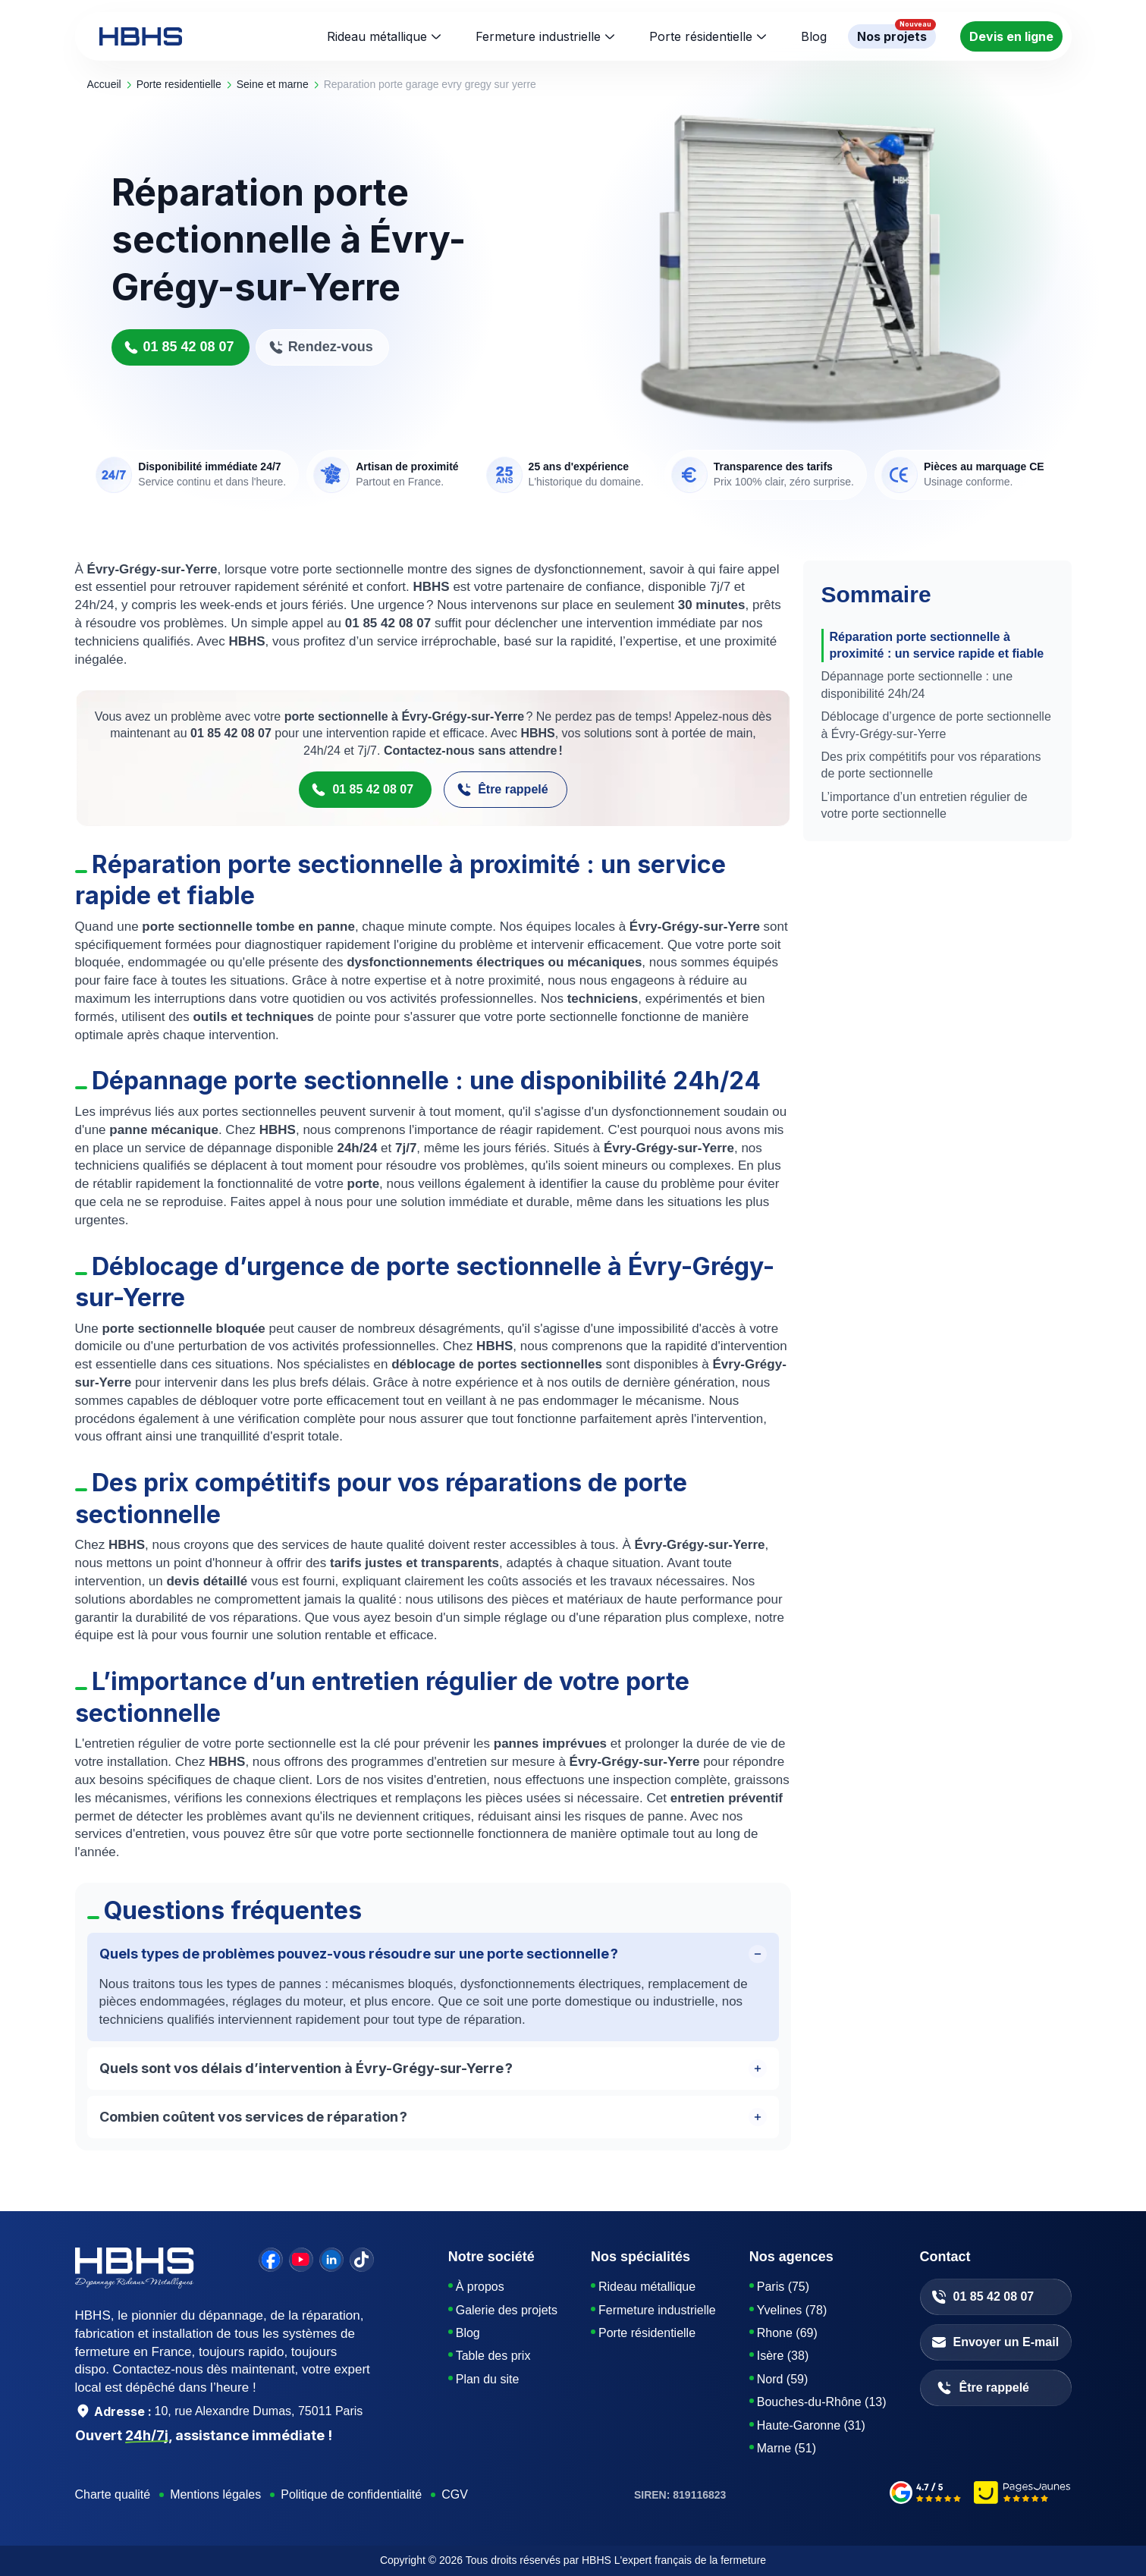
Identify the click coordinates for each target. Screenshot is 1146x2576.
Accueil (104, 84)
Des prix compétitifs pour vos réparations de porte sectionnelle (931, 765)
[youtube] (301, 2260)
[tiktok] (362, 2260)
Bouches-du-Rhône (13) (822, 2401)
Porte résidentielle (700, 36)
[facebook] (271, 2260)
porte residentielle (179, 84)
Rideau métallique (377, 36)
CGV (454, 2494)
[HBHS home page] (140, 36)
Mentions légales (215, 2494)
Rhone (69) (787, 2332)
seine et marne (273, 84)
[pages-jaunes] (1023, 2494)
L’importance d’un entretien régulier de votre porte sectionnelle (924, 805)
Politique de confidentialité (351, 2494)
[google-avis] (926, 2494)
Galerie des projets (506, 2310)
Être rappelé (502, 790)
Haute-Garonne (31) (811, 2425)
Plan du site (488, 2379)
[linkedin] (331, 2260)
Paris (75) (783, 2286)
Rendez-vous (320, 347)
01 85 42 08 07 (179, 347)
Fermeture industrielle (538, 36)
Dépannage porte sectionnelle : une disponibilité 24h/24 (917, 684)
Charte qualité (113, 2494)
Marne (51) (786, 2448)
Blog (468, 2332)
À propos (480, 2286)
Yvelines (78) (792, 2310)
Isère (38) (782, 2355)
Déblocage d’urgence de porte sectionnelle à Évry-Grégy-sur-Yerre (936, 725)
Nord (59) (782, 2379)
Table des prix (493, 2355)
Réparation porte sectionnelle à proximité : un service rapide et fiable (937, 645)
